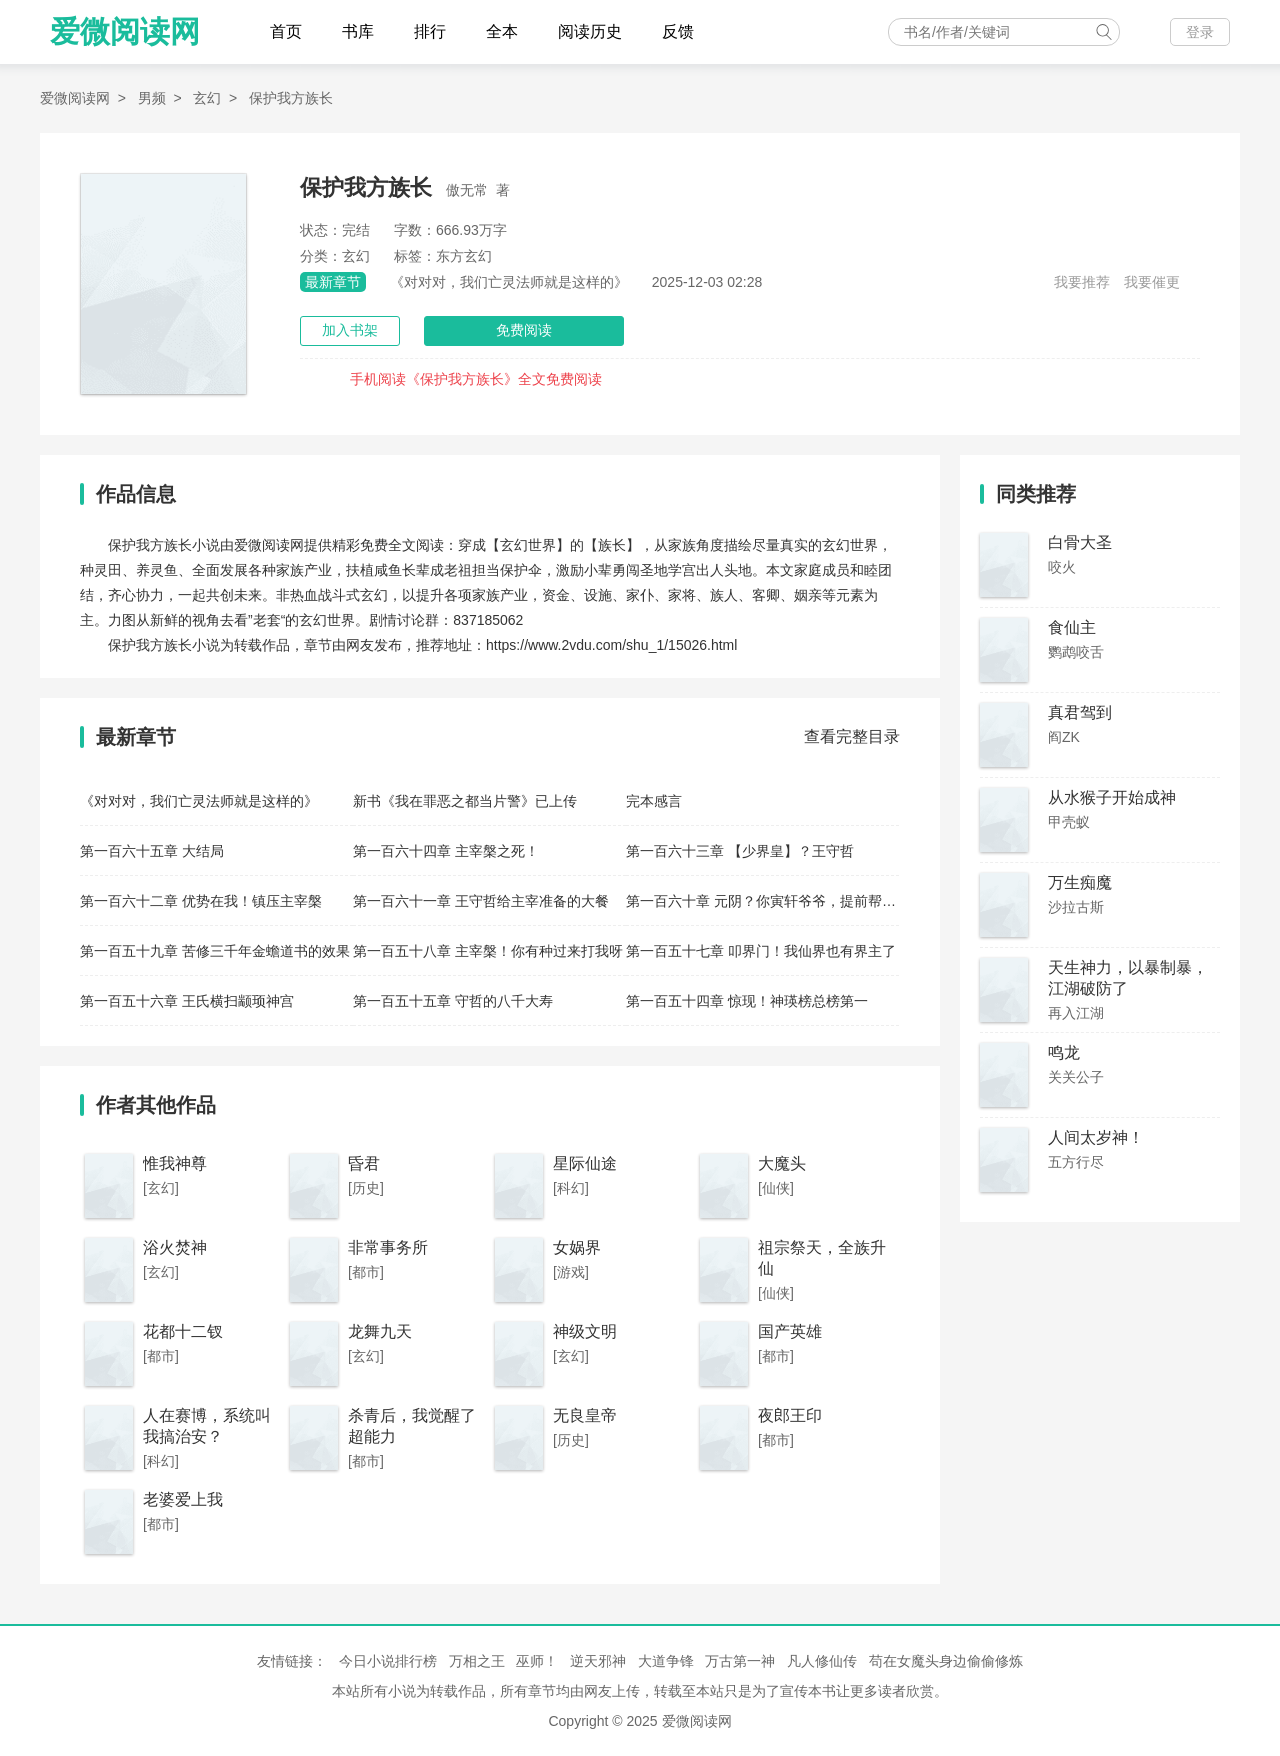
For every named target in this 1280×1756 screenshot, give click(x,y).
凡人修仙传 (822, 1661)
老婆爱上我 (183, 1499)
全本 (502, 31)
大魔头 (782, 1163)
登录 (1200, 32)
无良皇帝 (585, 1415)
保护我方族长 (291, 98)
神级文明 (585, 1331)
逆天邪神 (598, 1661)
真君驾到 (1080, 712)
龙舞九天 (380, 1331)
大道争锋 (666, 1661)
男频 (152, 98)
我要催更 (1152, 282)
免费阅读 (524, 330)
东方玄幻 (464, 256)
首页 (286, 31)
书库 (358, 31)
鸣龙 (1064, 1052)
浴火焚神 (175, 1247)
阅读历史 (590, 31)
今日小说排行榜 (388, 1661)
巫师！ (537, 1661)
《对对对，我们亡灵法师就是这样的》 (509, 282)
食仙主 (1072, 627)
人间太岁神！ (1096, 1137)
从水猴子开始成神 (1112, 797)
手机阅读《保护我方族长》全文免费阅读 (476, 379)
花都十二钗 (183, 1331)
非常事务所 (388, 1247)
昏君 (364, 1163)
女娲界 (577, 1247)
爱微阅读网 (125, 31)
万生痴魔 (1080, 882)
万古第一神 (740, 1661)
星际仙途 (585, 1163)
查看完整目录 (852, 736)
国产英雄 (790, 1331)
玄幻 (207, 98)
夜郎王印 (790, 1415)
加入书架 (350, 330)
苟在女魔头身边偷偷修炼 (946, 1661)
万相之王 (477, 1661)
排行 (430, 31)
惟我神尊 (175, 1163)
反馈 (678, 31)
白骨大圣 (1080, 542)
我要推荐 (1082, 282)
